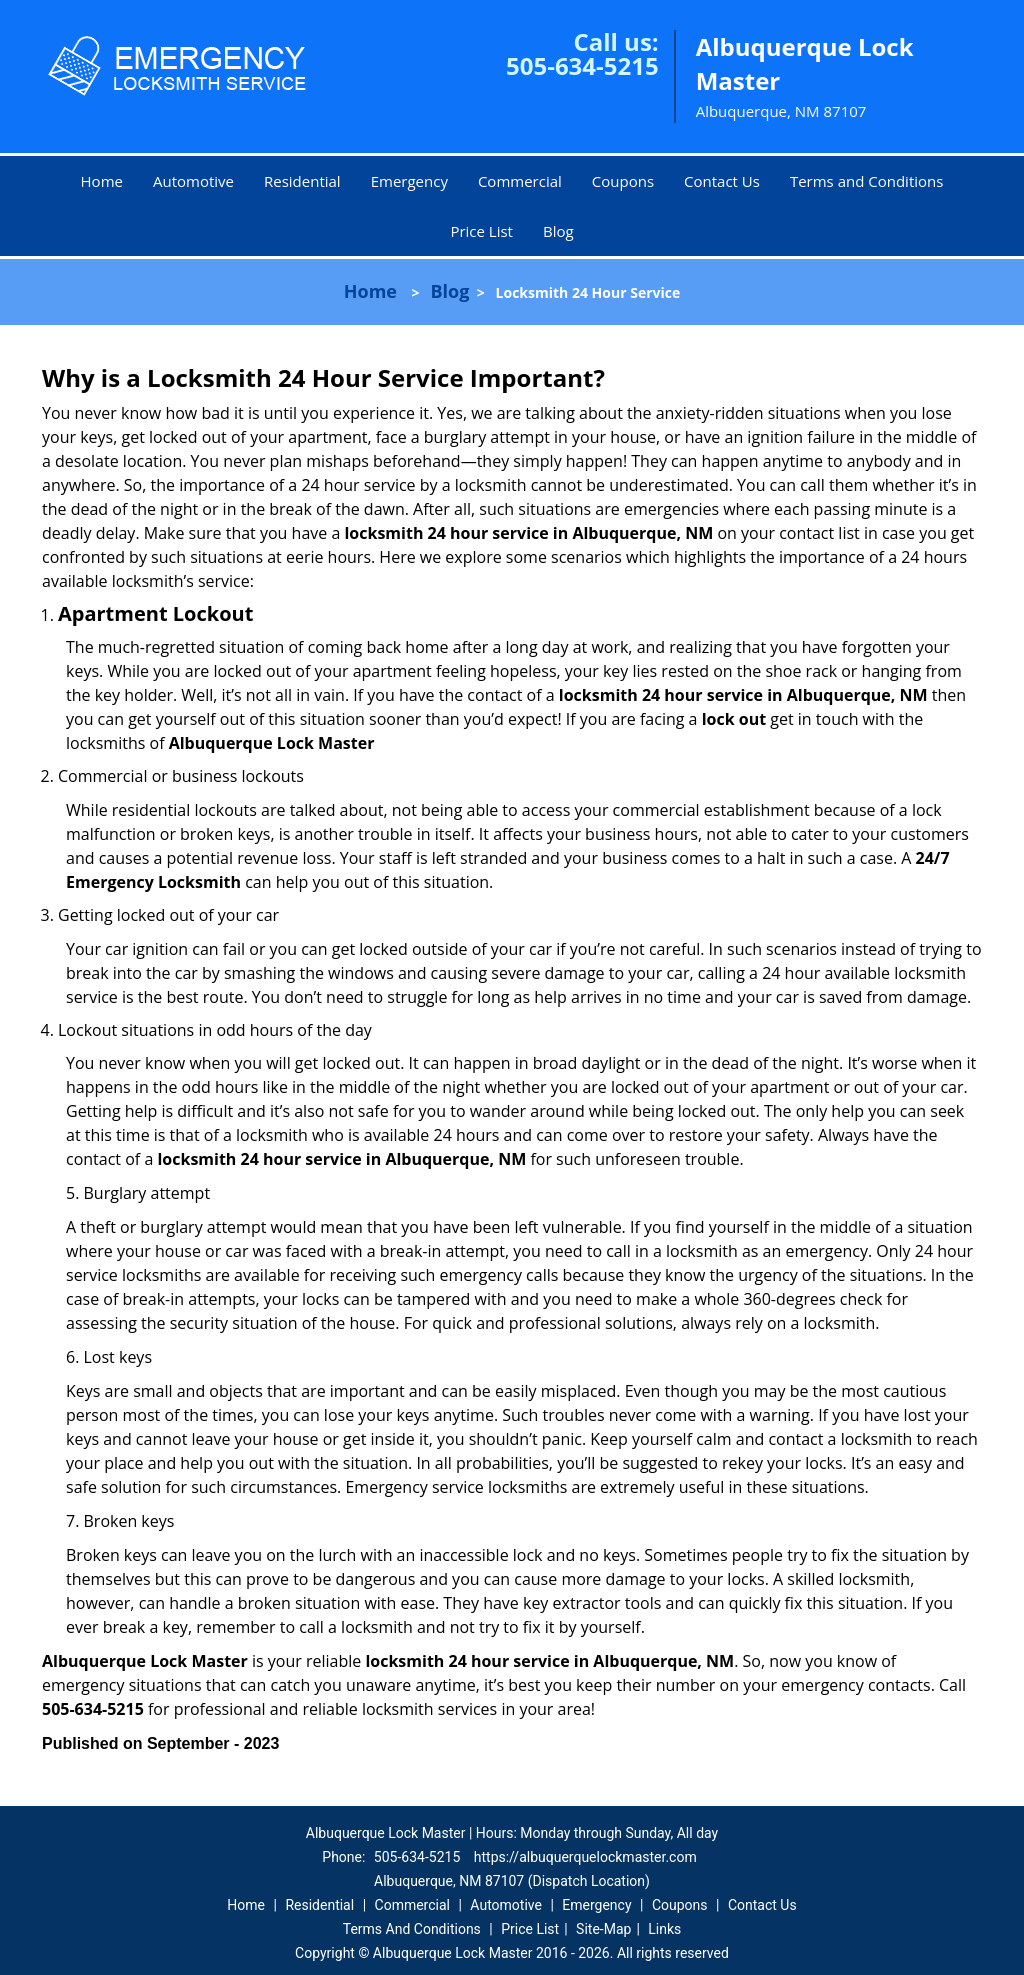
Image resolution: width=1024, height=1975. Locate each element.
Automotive (193, 181)
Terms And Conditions (412, 1929)
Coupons (623, 181)
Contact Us (722, 181)
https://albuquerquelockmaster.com (585, 1857)
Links (664, 1929)
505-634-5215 (582, 65)
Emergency (409, 181)
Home (102, 181)
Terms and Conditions (867, 181)
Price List (481, 231)
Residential (302, 181)
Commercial (520, 181)
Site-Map (603, 1929)
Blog (558, 231)
